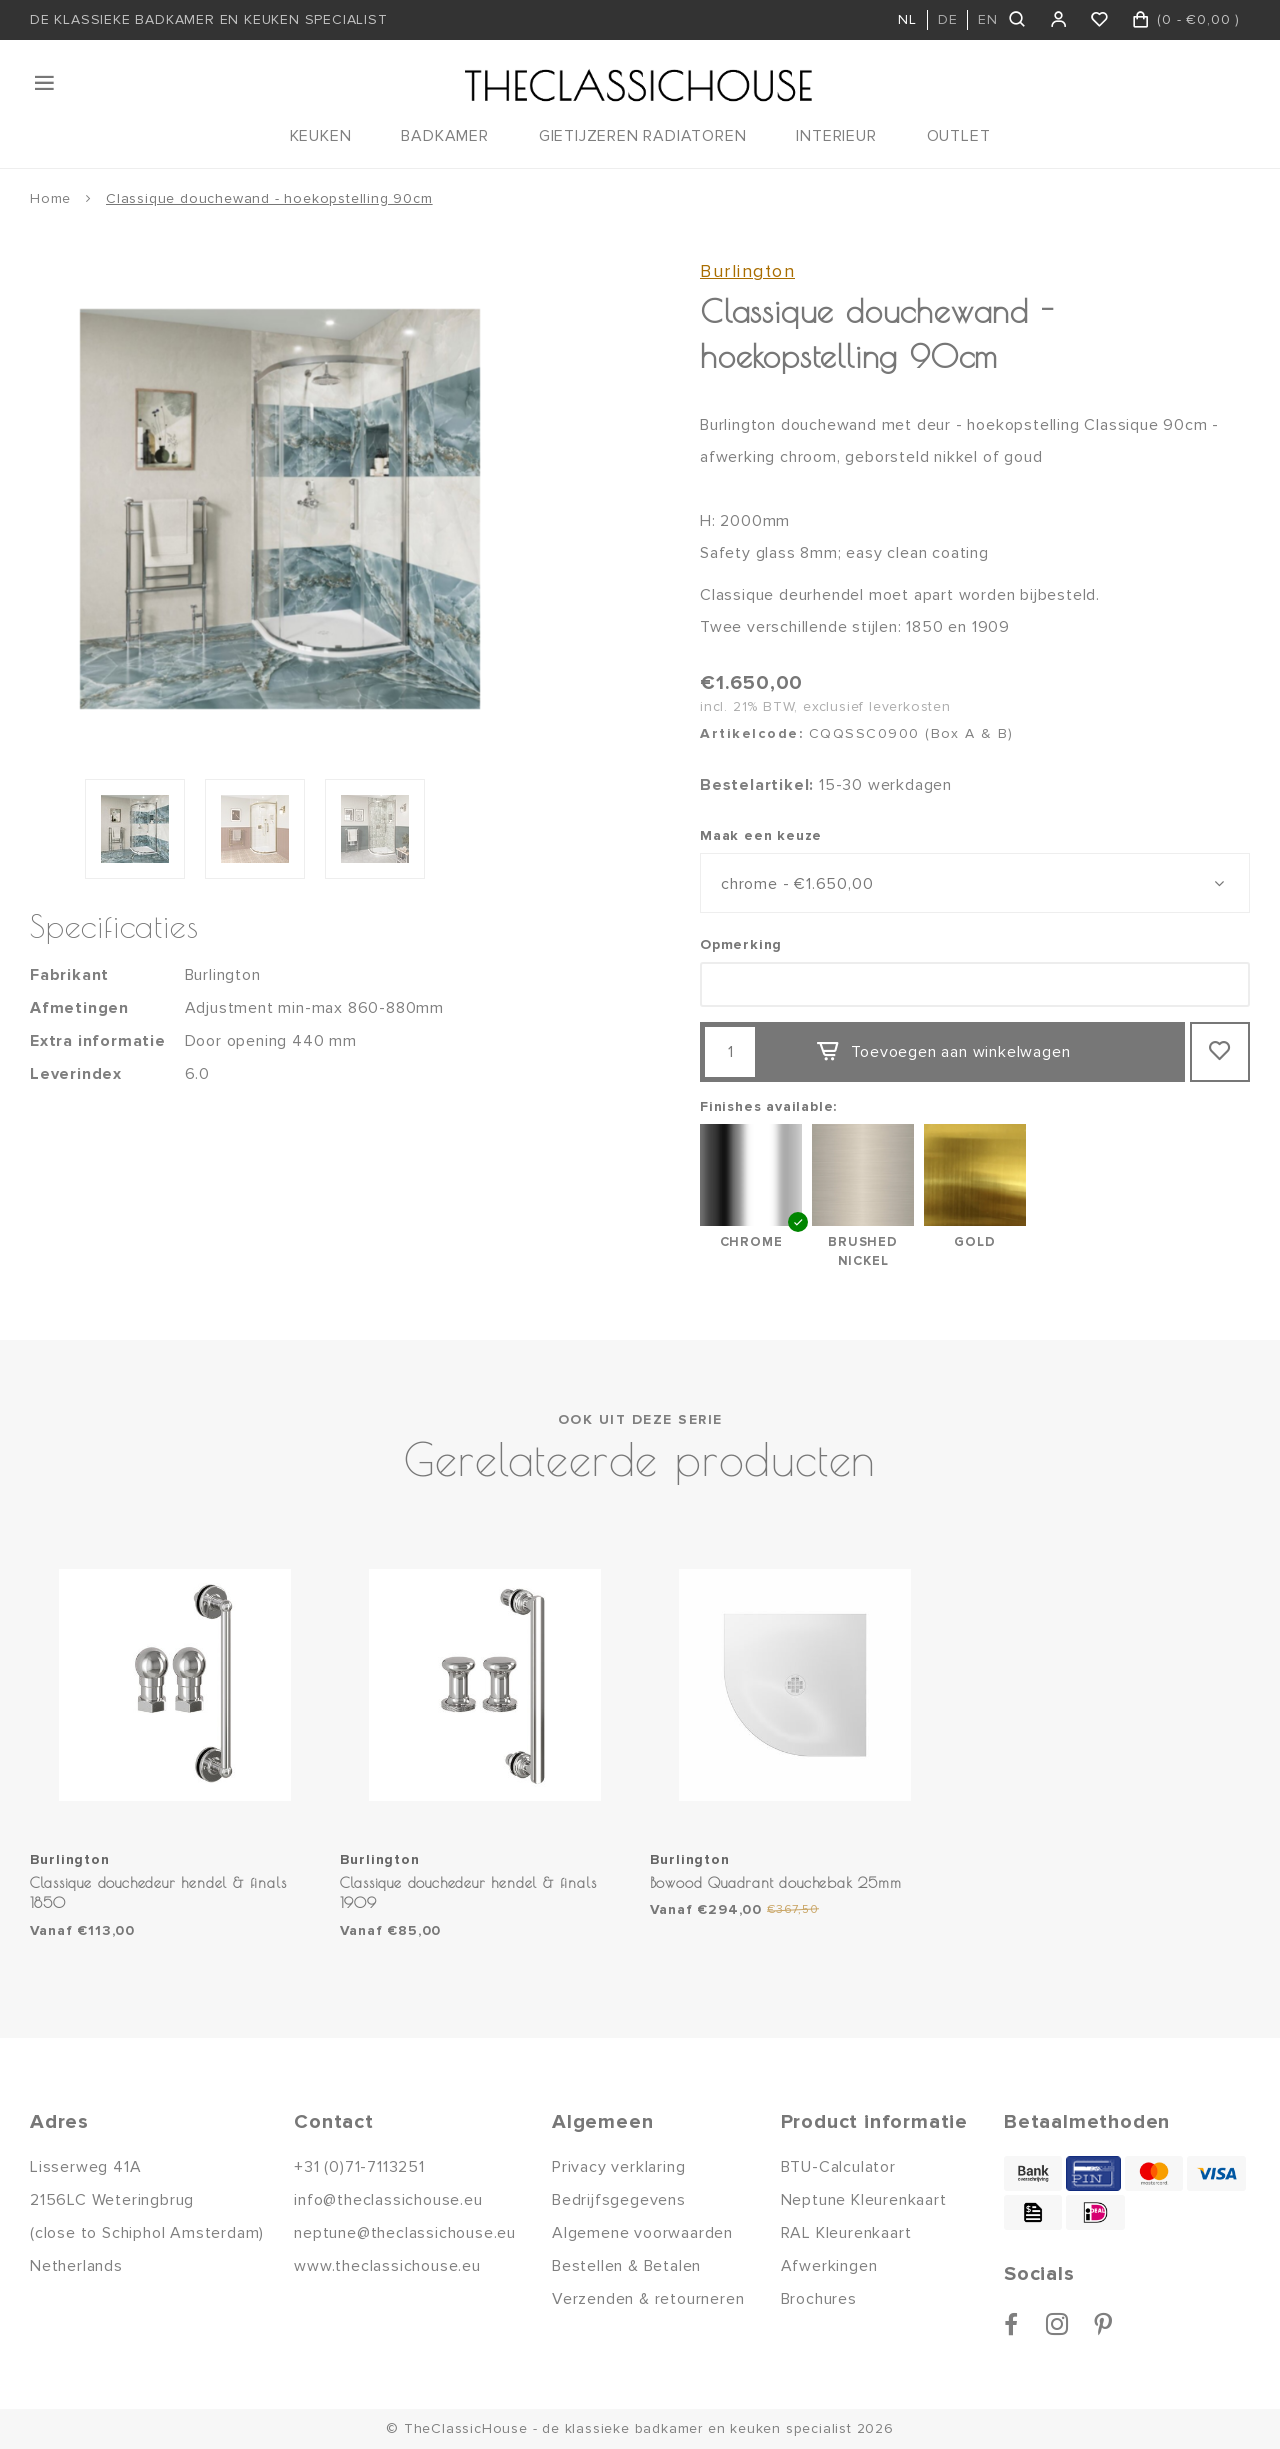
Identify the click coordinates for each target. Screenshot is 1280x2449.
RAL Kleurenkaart (846, 2233)
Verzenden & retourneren (648, 2299)
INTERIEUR (836, 136)
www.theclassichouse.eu (387, 2266)
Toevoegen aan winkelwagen (943, 1052)
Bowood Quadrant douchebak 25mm (776, 1882)
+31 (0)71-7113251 (359, 2167)
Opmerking (741, 944)
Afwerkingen (829, 2266)
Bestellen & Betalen (626, 2266)
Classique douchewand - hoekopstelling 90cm (269, 198)
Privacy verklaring (618, 2167)
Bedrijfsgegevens (619, 2200)
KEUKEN (321, 136)
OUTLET (959, 136)
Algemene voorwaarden (642, 2233)
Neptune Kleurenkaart (864, 2200)
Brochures (819, 2299)
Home (50, 198)
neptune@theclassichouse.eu (405, 2233)
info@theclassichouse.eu (388, 2200)
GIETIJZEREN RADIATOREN (643, 136)
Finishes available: (768, 1106)
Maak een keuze (761, 835)
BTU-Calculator (838, 2167)
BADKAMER (444, 136)
